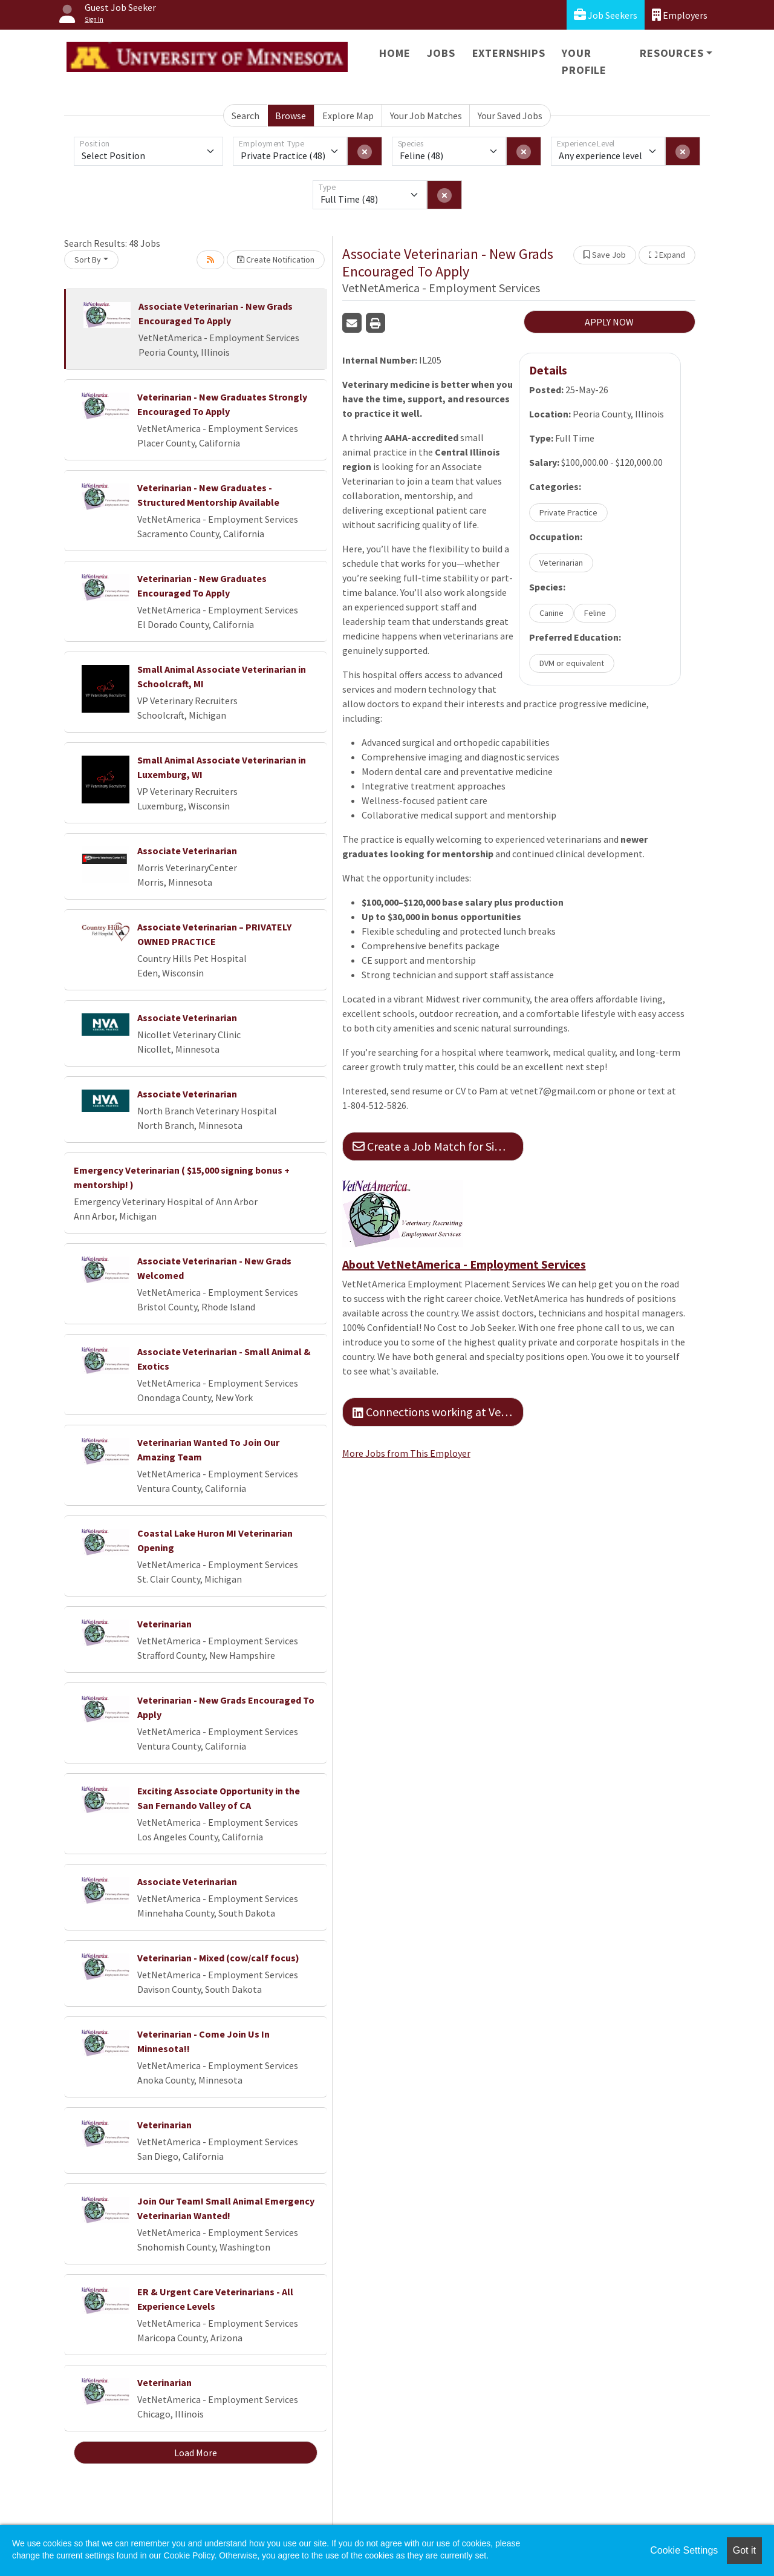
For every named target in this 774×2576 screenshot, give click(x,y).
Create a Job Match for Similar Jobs (438, 1146)
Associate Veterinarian (187, 851)
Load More (195, 2453)
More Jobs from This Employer (406, 1453)
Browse (290, 116)
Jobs (441, 53)
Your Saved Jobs (510, 116)
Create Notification (275, 259)
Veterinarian (164, 1624)
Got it (744, 2550)
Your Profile (584, 61)
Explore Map (348, 116)
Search (245, 116)
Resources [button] (671, 53)
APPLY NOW (609, 322)
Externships (508, 53)
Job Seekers (605, 14)
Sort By (87, 259)
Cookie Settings (684, 2550)
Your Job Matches (426, 116)
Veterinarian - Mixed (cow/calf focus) (218, 1958)
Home (394, 53)
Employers (679, 14)
